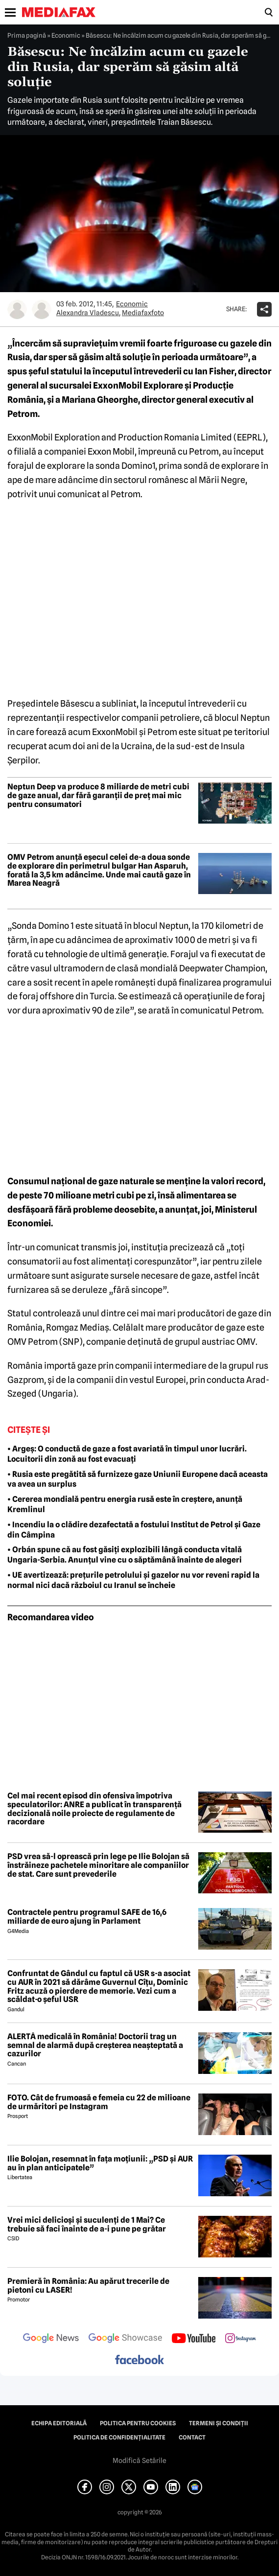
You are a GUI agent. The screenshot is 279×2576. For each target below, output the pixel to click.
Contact (192, 2437)
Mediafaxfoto (143, 313)
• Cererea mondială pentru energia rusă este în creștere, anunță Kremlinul (124, 1504)
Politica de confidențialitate (119, 2437)
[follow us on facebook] (139, 2360)
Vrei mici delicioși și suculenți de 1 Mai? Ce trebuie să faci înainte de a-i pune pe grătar (86, 2224)
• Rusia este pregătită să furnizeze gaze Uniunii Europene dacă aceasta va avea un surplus (137, 1479)
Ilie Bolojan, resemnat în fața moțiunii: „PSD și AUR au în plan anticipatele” (100, 2163)
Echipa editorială (59, 2423)
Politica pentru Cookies (138, 2423)
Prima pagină (26, 35)
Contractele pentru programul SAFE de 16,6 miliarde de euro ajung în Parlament (86, 1916)
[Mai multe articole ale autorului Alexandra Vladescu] (17, 309)
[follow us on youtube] (193, 2339)
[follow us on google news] (51, 2339)
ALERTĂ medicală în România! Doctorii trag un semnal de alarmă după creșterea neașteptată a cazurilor (95, 2045)
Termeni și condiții (218, 2423)
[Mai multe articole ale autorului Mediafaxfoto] (41, 309)
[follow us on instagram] (240, 2339)
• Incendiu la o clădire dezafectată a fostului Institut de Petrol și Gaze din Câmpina (133, 1530)
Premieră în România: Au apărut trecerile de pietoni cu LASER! (88, 2285)
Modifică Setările (139, 2460)
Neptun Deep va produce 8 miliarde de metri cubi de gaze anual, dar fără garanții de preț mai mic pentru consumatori (98, 795)
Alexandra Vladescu (87, 313)
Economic (65, 35)
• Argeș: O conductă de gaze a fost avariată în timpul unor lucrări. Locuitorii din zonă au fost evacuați (127, 1454)
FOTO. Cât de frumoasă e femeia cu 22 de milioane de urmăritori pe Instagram (98, 2102)
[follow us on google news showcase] (125, 2339)
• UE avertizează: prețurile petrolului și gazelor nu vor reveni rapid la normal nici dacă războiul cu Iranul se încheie (133, 1580)
